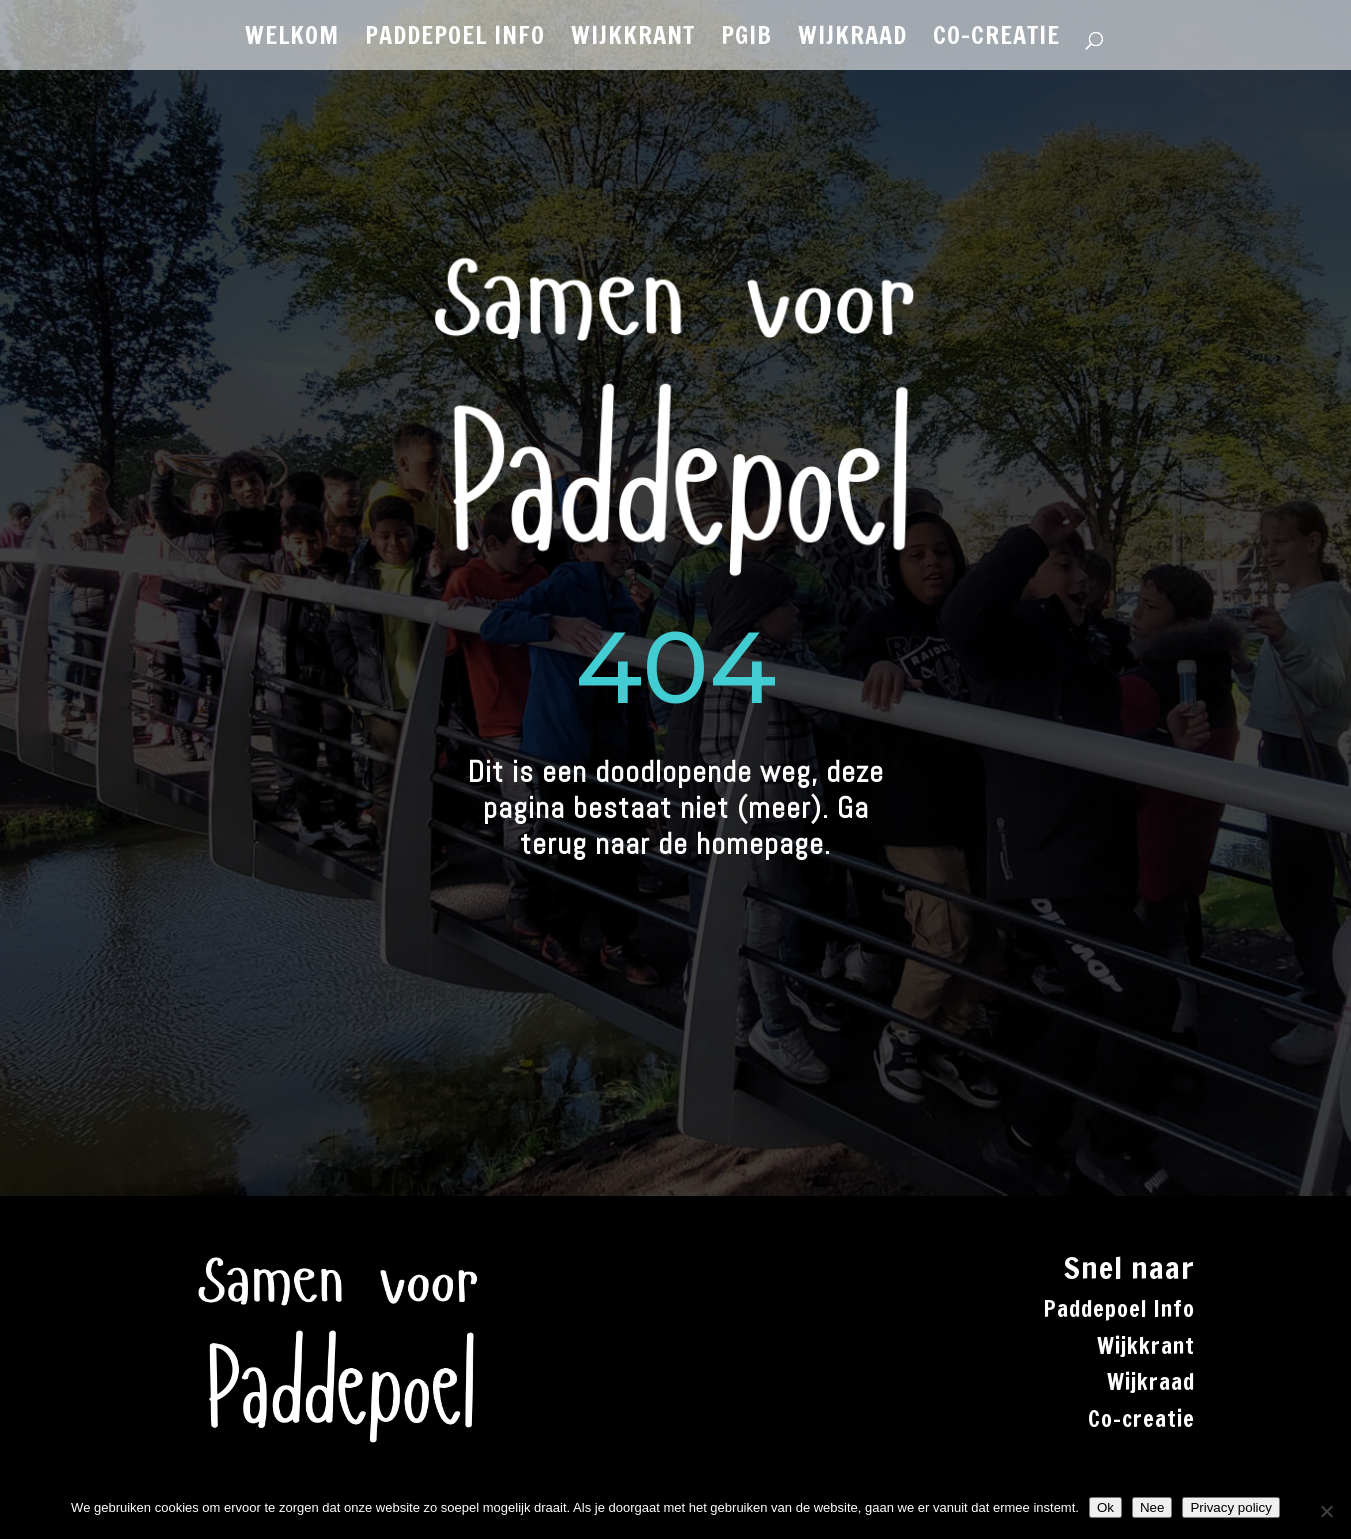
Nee (1152, 1507)
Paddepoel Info (1119, 1308)
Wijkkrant (1146, 1345)
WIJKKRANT (633, 40)
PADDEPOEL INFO (455, 40)
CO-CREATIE (996, 40)
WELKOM (292, 40)
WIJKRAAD (852, 40)
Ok (1105, 1507)
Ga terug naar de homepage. (694, 826)
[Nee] (1326, 1511)
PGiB (746, 40)
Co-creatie (1141, 1418)
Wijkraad (1151, 1381)
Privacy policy (1230, 1507)
